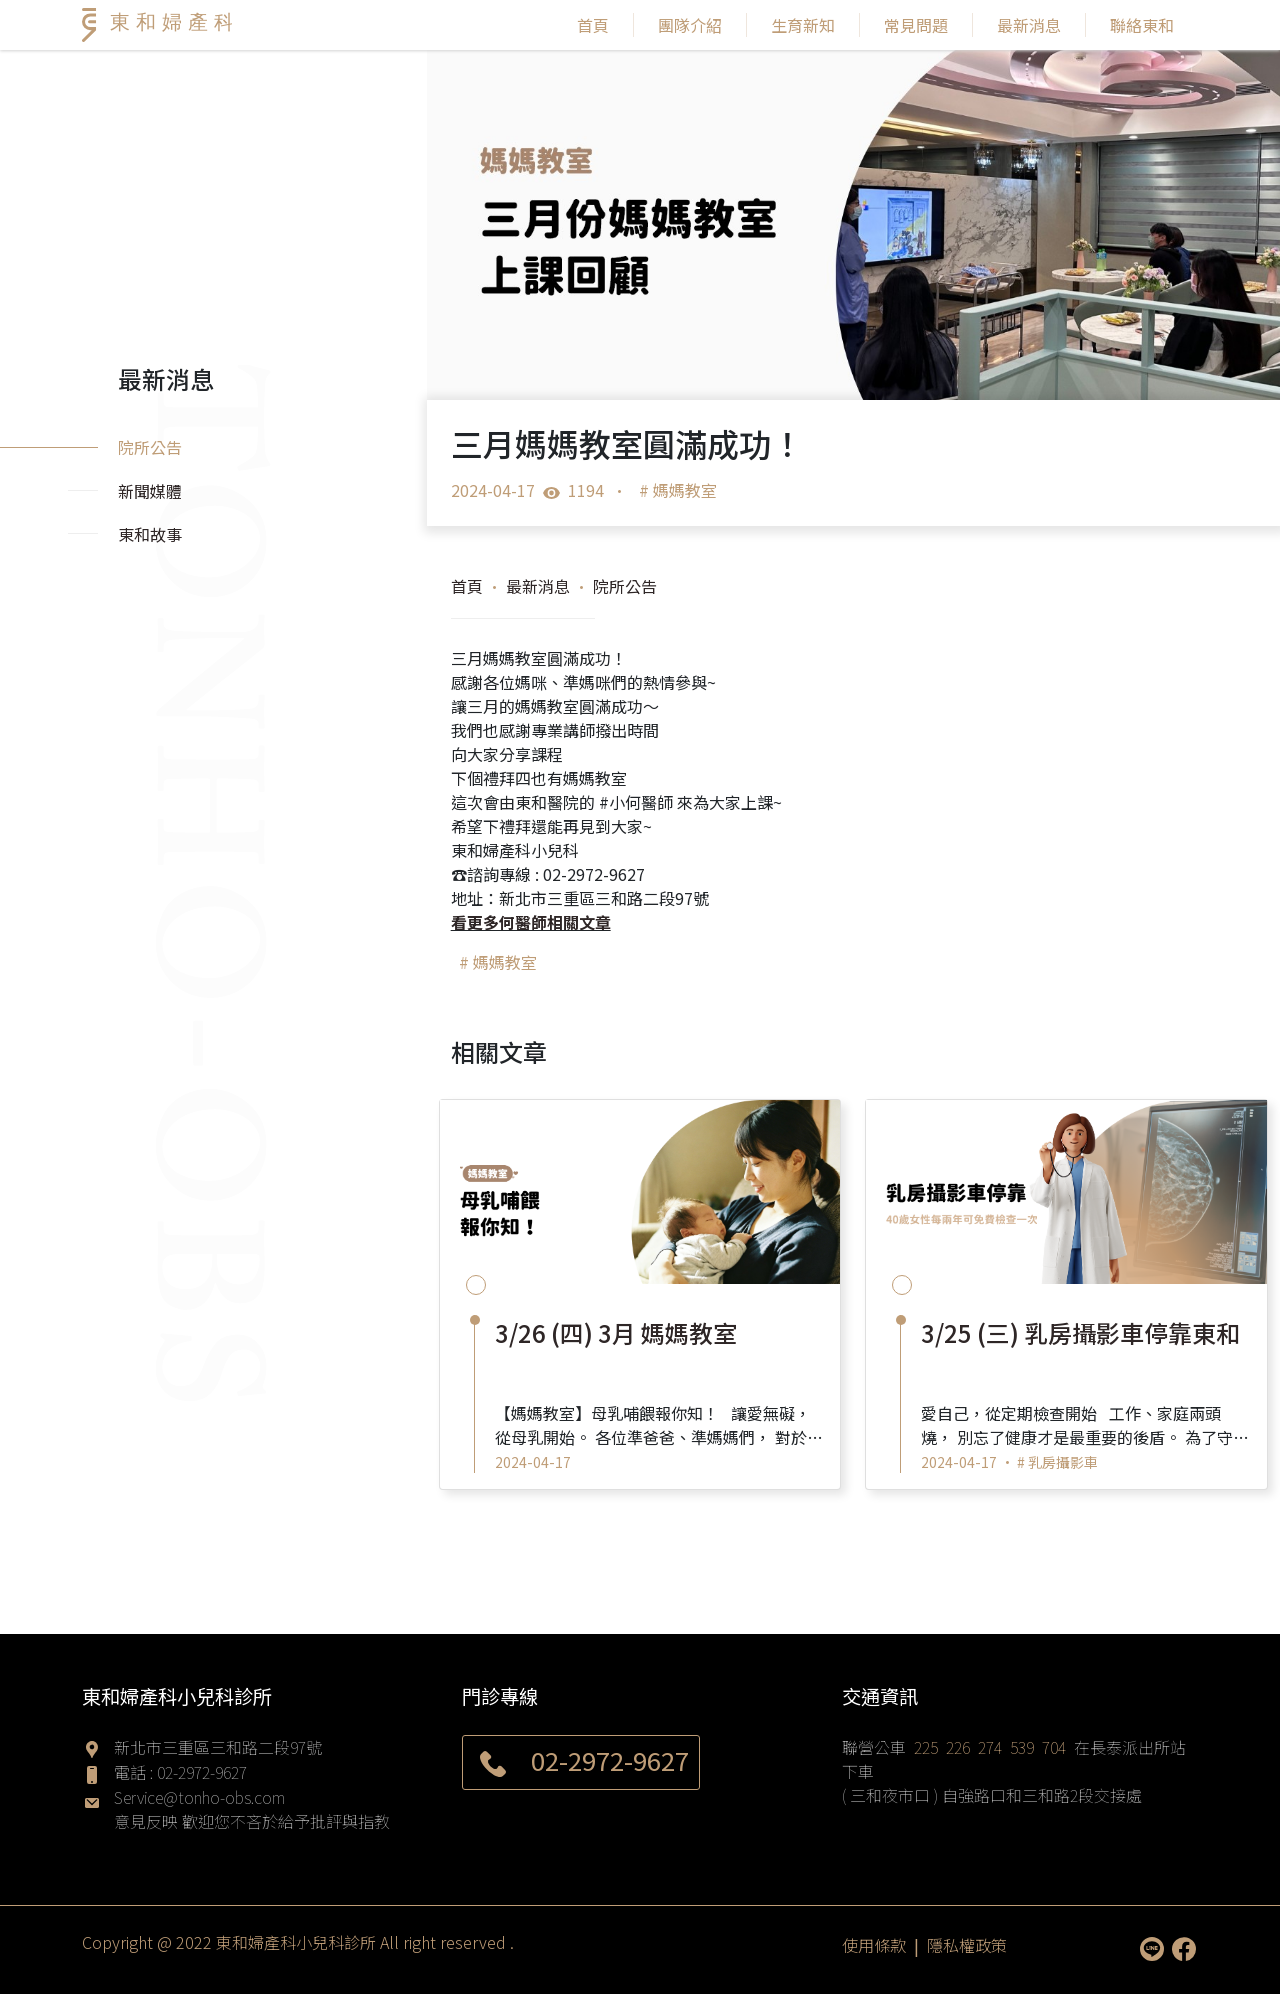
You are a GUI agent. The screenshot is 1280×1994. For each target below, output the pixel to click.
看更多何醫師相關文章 (531, 922)
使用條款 (874, 1944)
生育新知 (803, 25)
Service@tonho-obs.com (199, 1797)
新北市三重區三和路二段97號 (218, 1747)
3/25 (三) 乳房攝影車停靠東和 (1080, 1332)
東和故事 (150, 534)
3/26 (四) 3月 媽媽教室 (616, 1332)
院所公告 (625, 586)
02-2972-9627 (202, 1772)
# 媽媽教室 (678, 490)
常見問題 (916, 25)
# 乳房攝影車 (1057, 1462)
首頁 (593, 25)
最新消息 (1029, 25)
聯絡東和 (1142, 25)
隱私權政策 (967, 1944)
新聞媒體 (150, 491)
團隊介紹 (690, 25)
